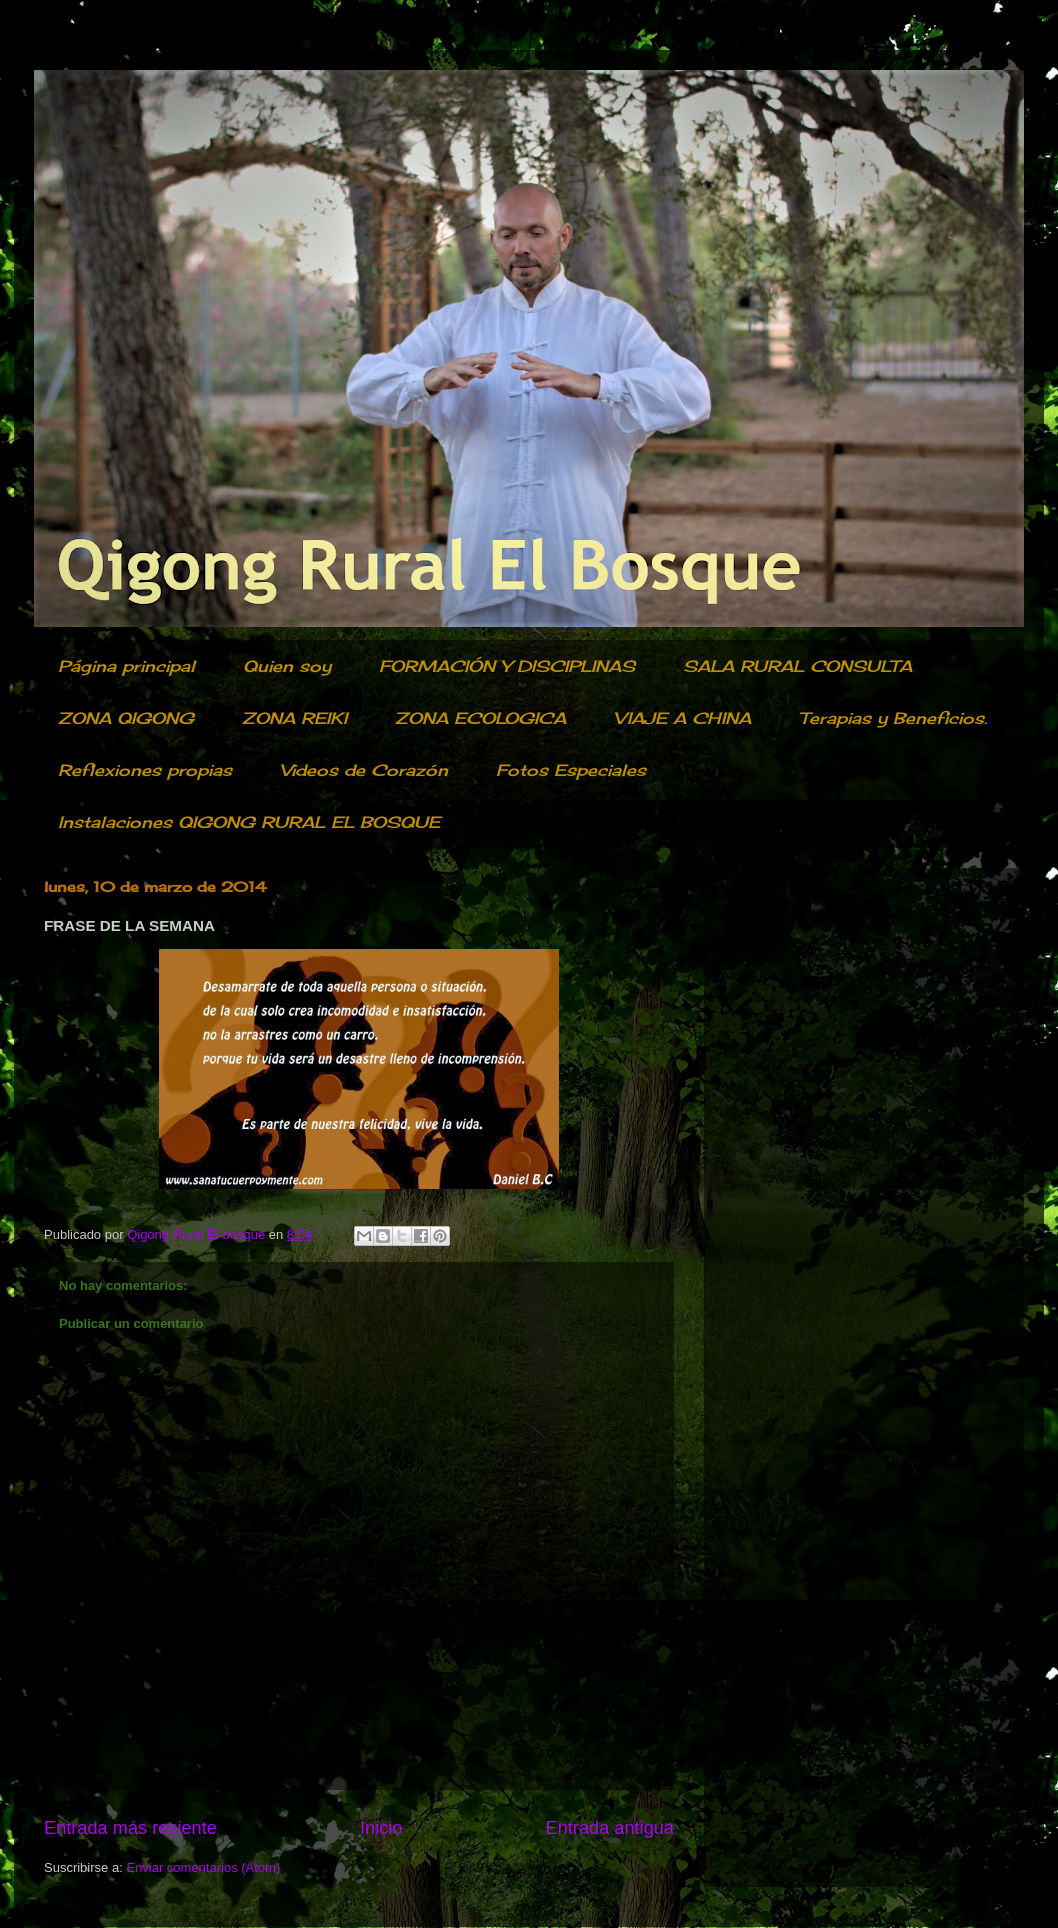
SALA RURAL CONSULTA (797, 666)
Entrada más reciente (130, 1828)
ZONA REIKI (294, 718)
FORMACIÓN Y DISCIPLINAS (507, 666)
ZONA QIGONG (126, 718)
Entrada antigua (610, 1828)
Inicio (381, 1828)
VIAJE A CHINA (682, 718)
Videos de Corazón (364, 770)
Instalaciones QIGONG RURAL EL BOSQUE (249, 822)
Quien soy (287, 666)
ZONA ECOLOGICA (480, 718)
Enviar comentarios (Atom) (203, 1867)
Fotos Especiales (571, 770)
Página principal (126, 666)
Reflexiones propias (145, 770)
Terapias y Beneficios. (893, 718)
